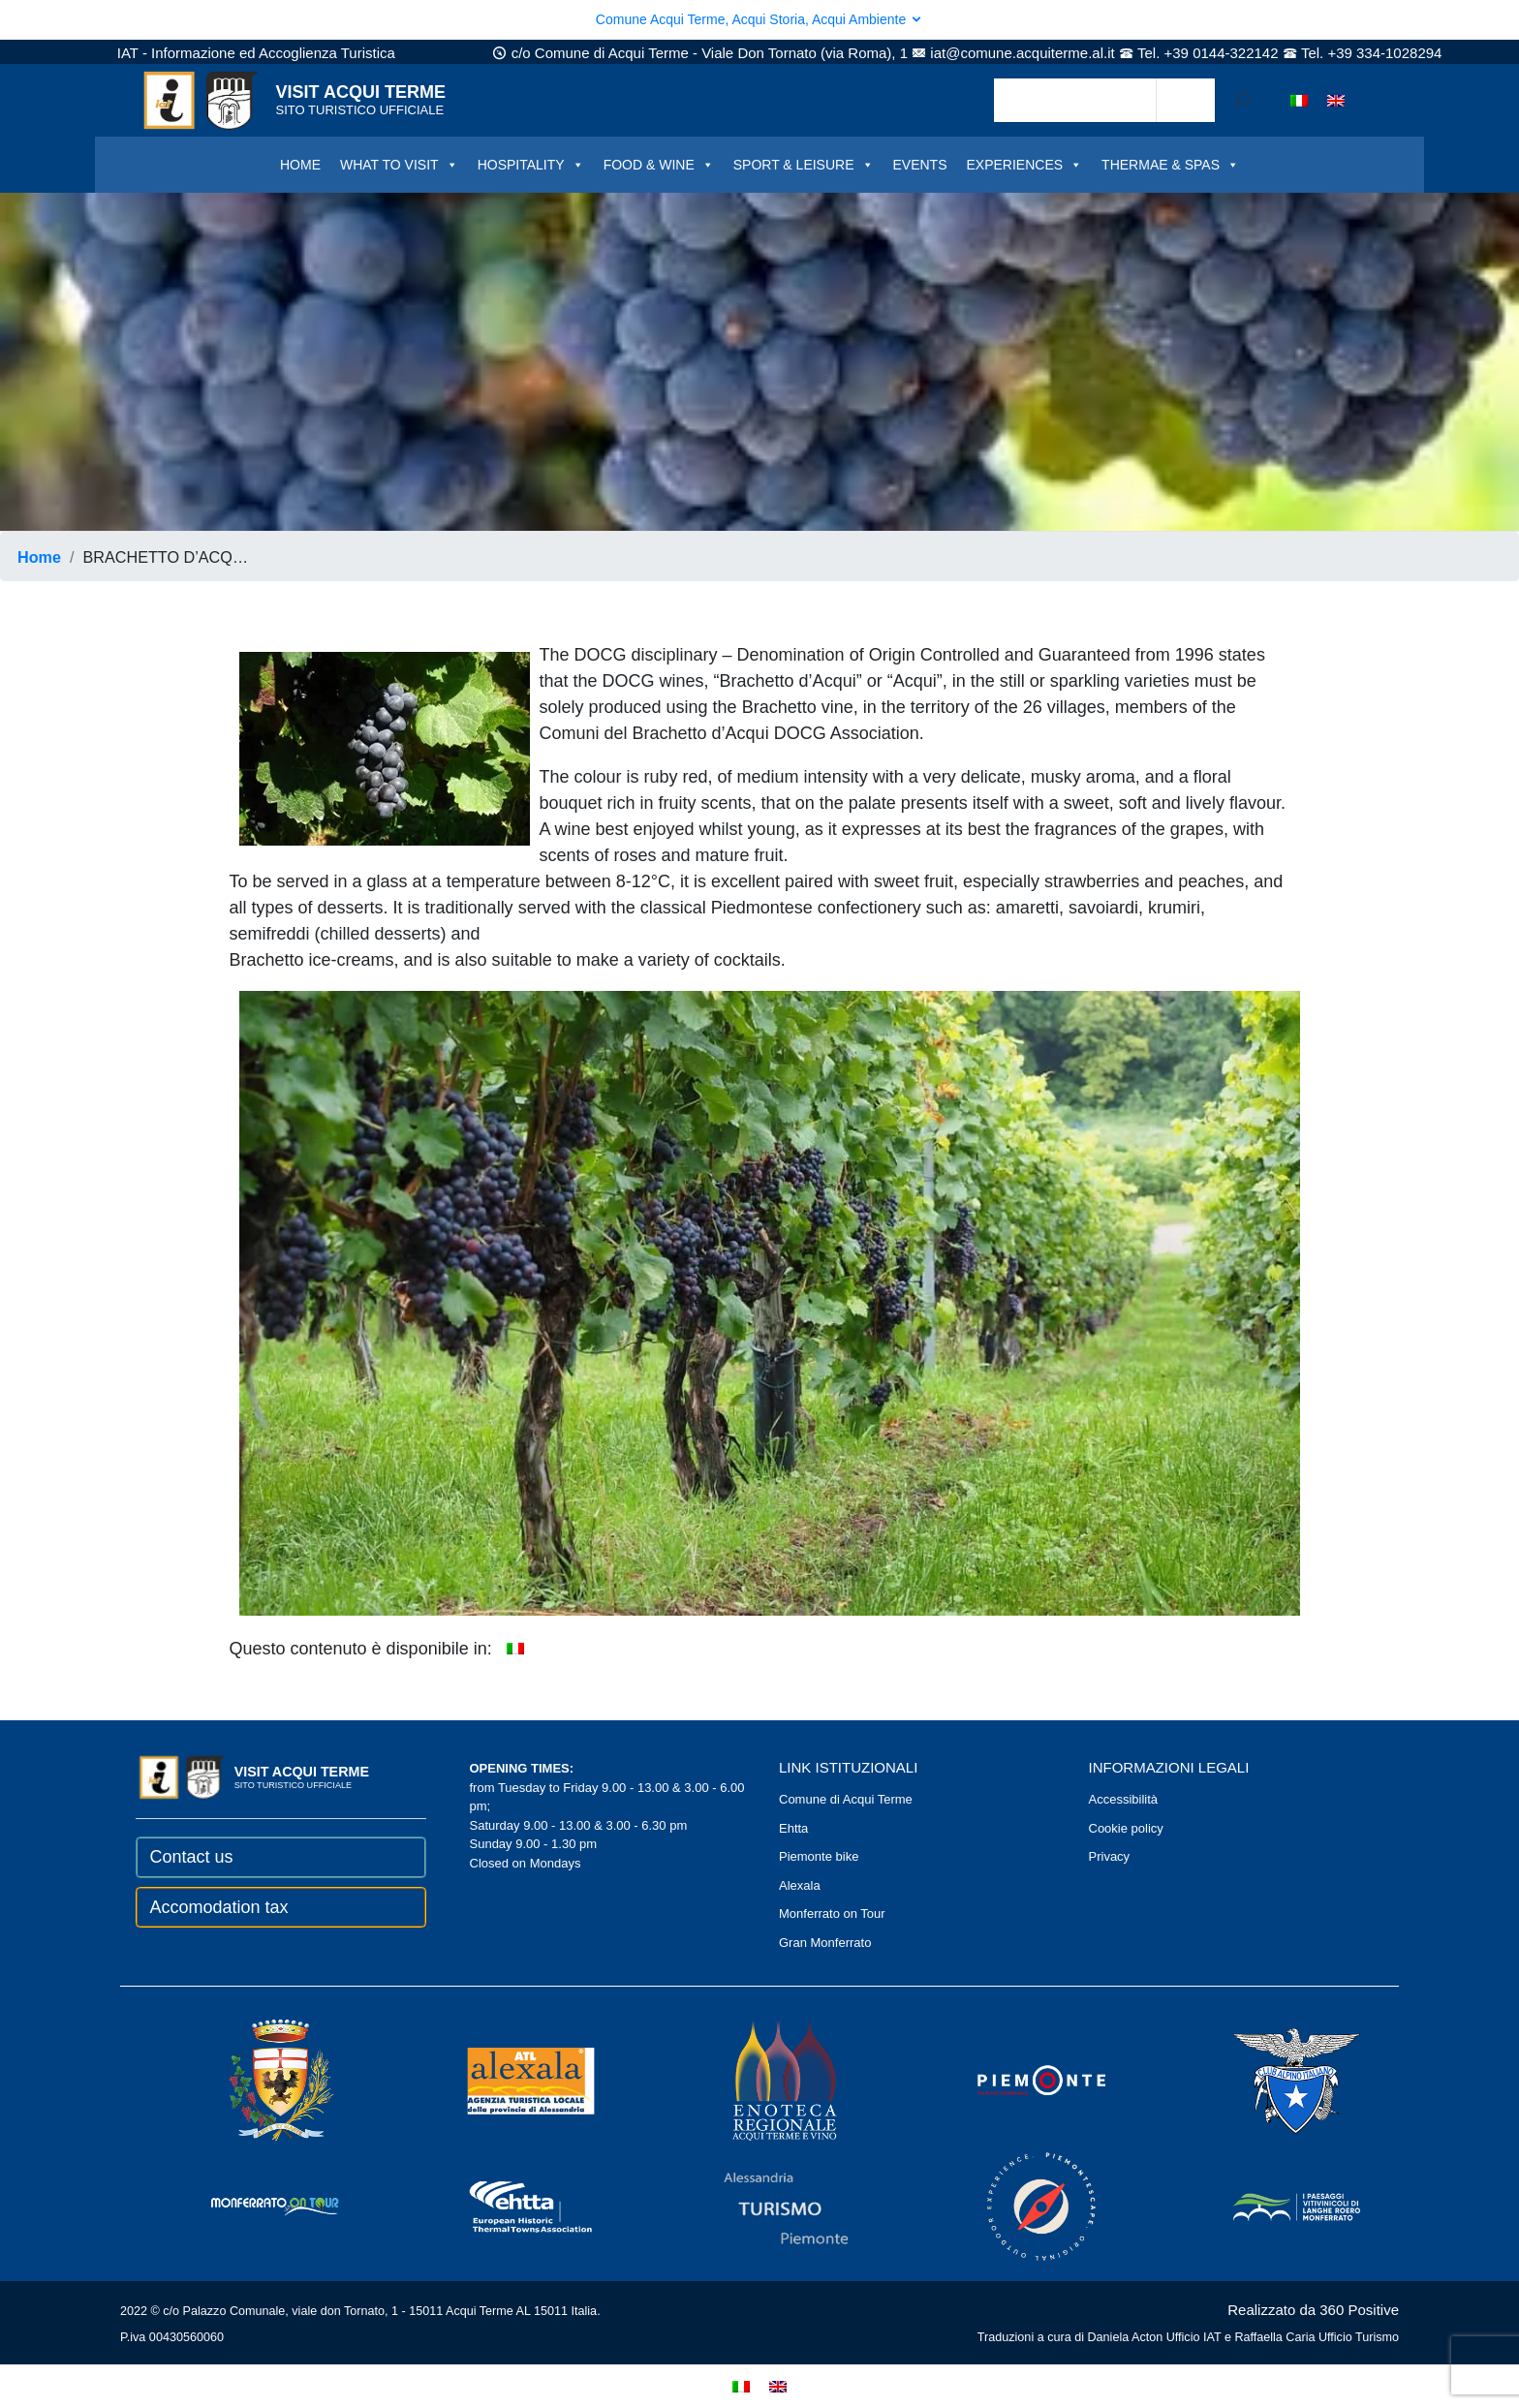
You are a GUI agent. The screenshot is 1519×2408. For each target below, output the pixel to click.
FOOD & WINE (659, 164)
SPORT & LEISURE (803, 164)
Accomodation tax (219, 1907)
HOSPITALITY (531, 164)
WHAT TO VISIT (399, 164)
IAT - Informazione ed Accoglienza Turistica (256, 53)
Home (39, 557)
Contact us (191, 1857)
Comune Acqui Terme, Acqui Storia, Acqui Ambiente (759, 19)
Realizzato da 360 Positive (1313, 2309)
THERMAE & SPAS (1170, 164)
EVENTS (920, 164)
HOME (300, 164)
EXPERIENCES (1025, 164)
